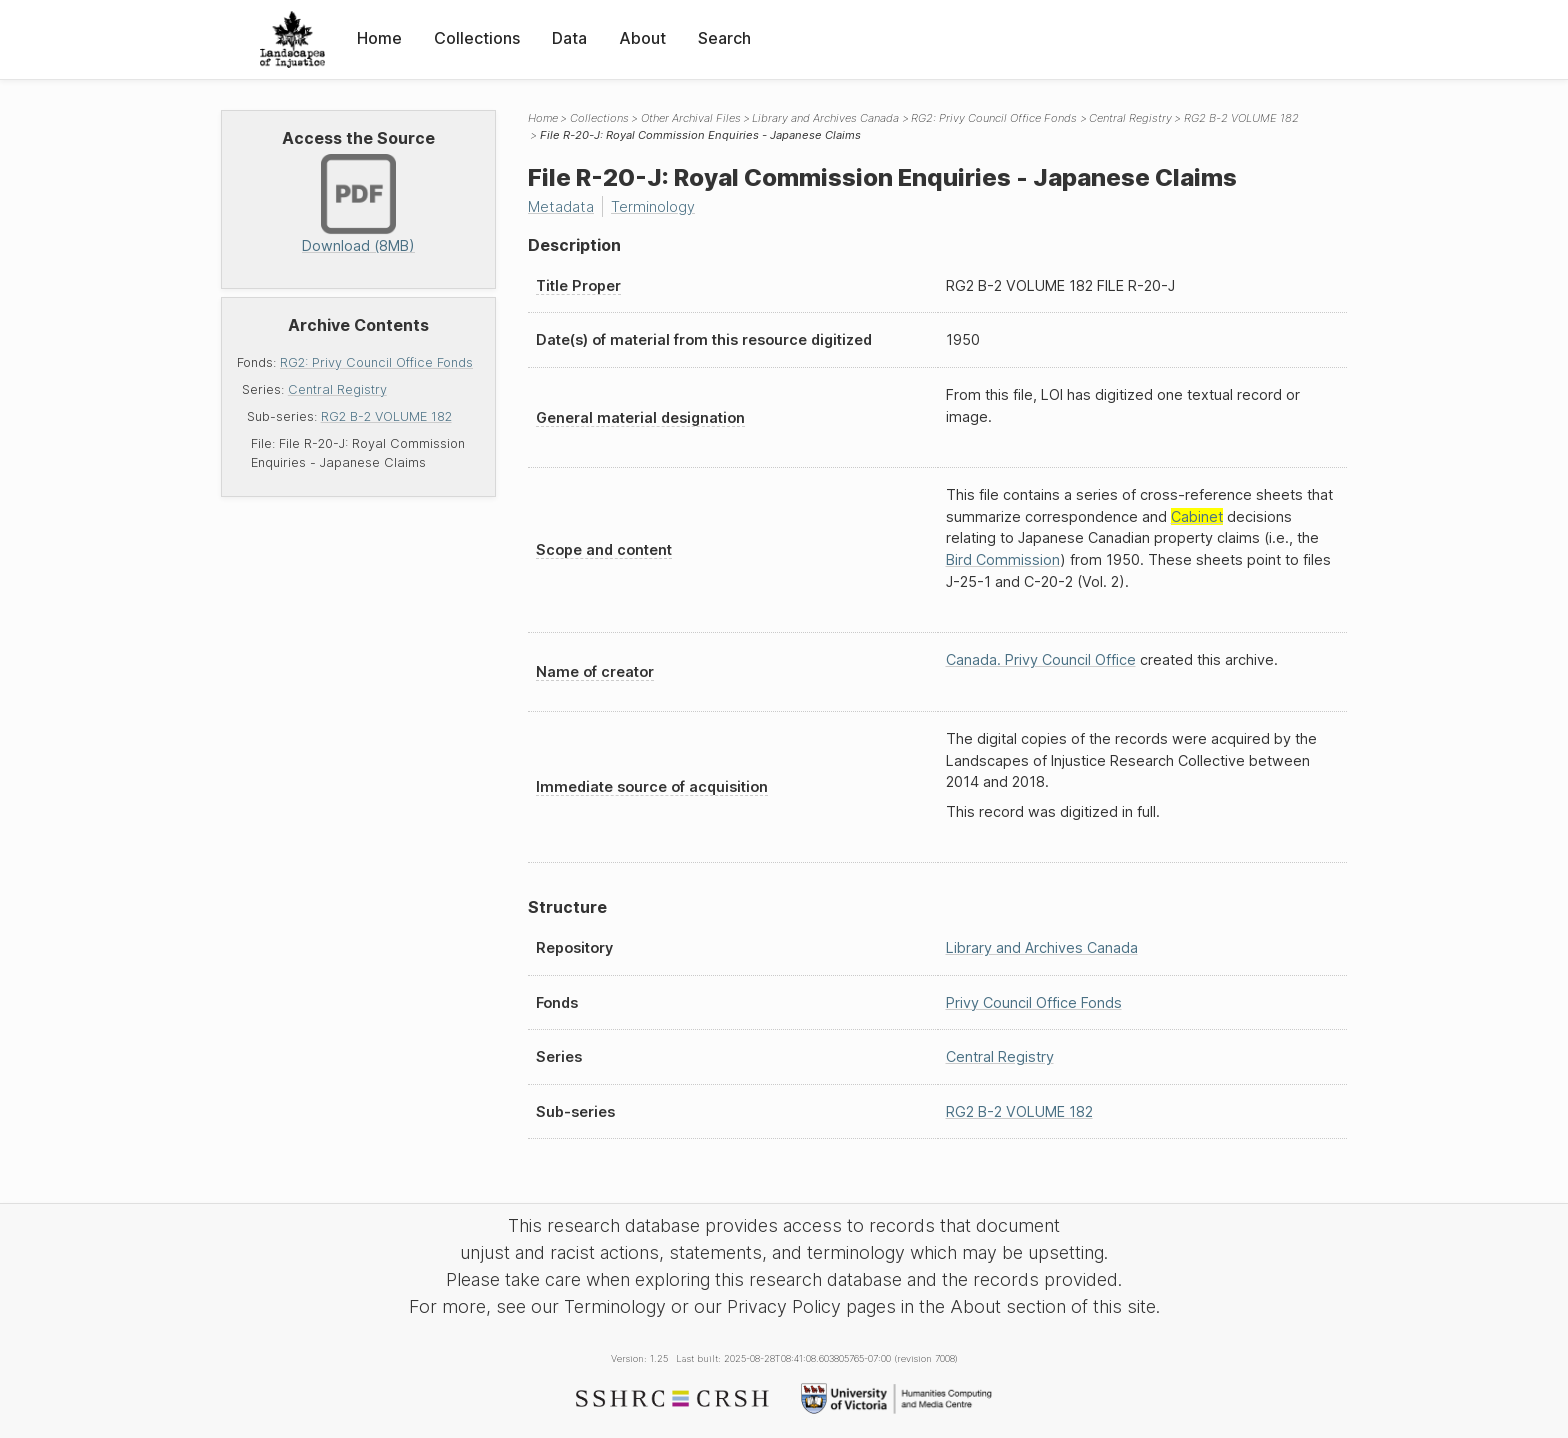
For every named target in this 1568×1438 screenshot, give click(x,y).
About (642, 38)
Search (724, 38)
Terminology (653, 206)
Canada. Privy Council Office (1041, 659)
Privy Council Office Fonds (1034, 1002)
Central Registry (337, 389)
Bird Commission (1003, 559)
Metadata (561, 206)
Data (569, 38)
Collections (477, 38)
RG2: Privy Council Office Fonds (376, 362)
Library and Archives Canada (825, 118)
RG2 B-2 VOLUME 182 (386, 416)
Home (379, 38)
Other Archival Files (691, 118)
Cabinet (1197, 516)
